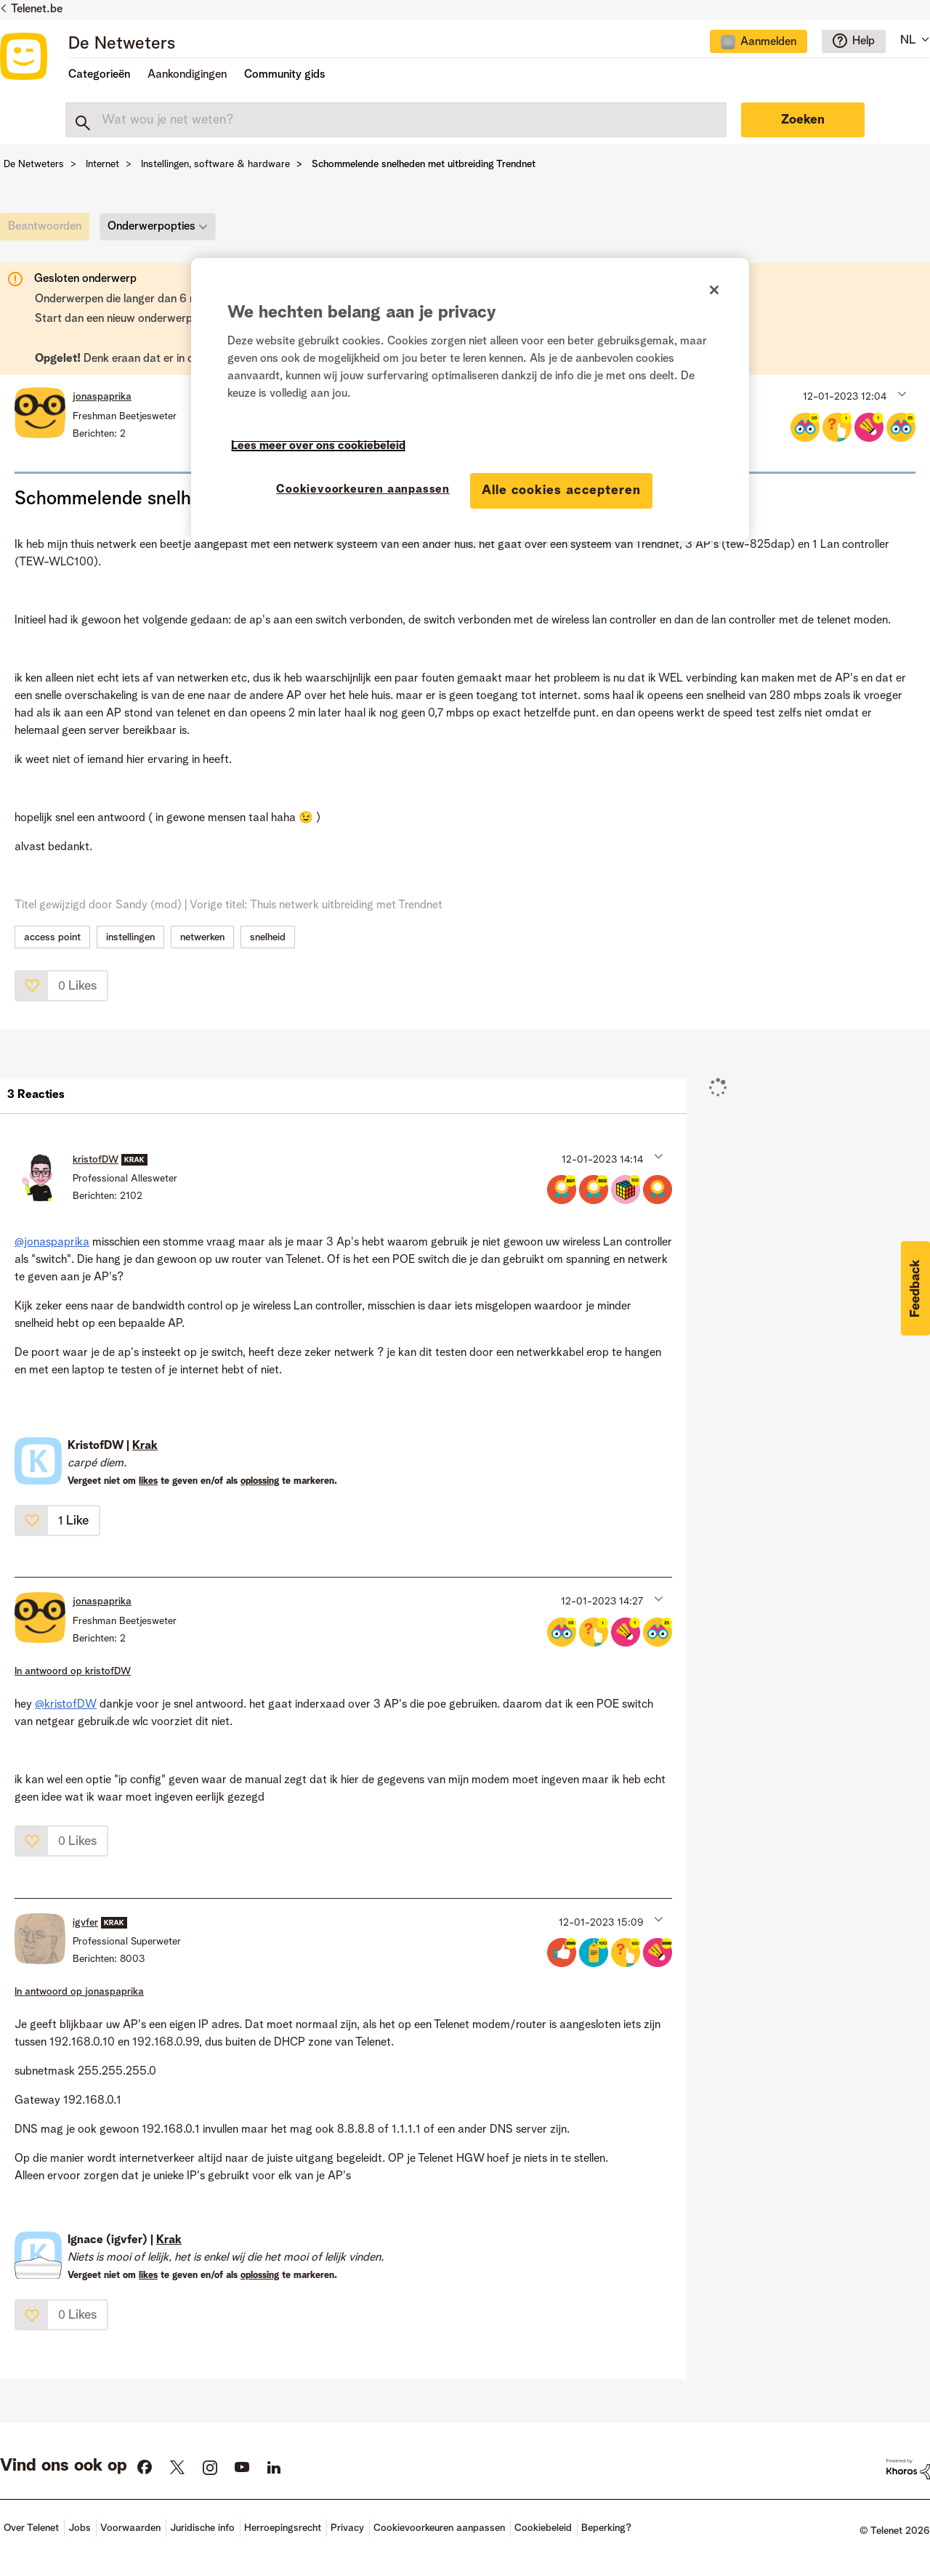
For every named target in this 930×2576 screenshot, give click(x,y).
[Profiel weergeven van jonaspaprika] (102, 397)
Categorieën (99, 75)
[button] (900, 393)
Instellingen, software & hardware (215, 164)
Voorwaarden (130, 2528)
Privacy (347, 2528)
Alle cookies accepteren (561, 490)
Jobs (79, 2528)
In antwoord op (73, 1671)
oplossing (259, 1481)
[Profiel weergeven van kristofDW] (95, 1160)
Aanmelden (768, 42)
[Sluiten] (714, 290)
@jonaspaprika (52, 1242)
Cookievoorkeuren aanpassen (439, 2528)
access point (52, 937)
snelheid (268, 937)
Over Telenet (31, 2528)
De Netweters (121, 44)
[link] (48, 230)
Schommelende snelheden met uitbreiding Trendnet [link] (423, 164)
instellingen (130, 937)
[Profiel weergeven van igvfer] (85, 1923)
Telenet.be (36, 9)
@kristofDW (66, 1705)
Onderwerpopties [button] (151, 227)
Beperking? (606, 2528)
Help (863, 41)
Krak (145, 1446)
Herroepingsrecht (282, 2528)
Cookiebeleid (543, 2528)
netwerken (202, 937)
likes (148, 1481)
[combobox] (396, 119)
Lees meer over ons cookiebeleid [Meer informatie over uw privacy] (318, 446)
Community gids (285, 75)
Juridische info (202, 2528)
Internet (102, 164)
